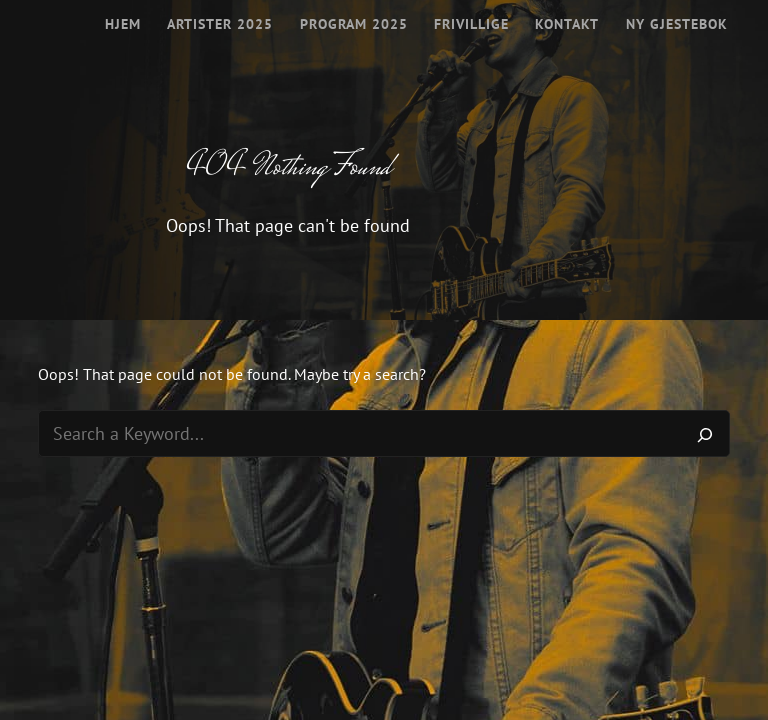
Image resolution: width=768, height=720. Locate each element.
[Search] (705, 434)
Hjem (123, 24)
